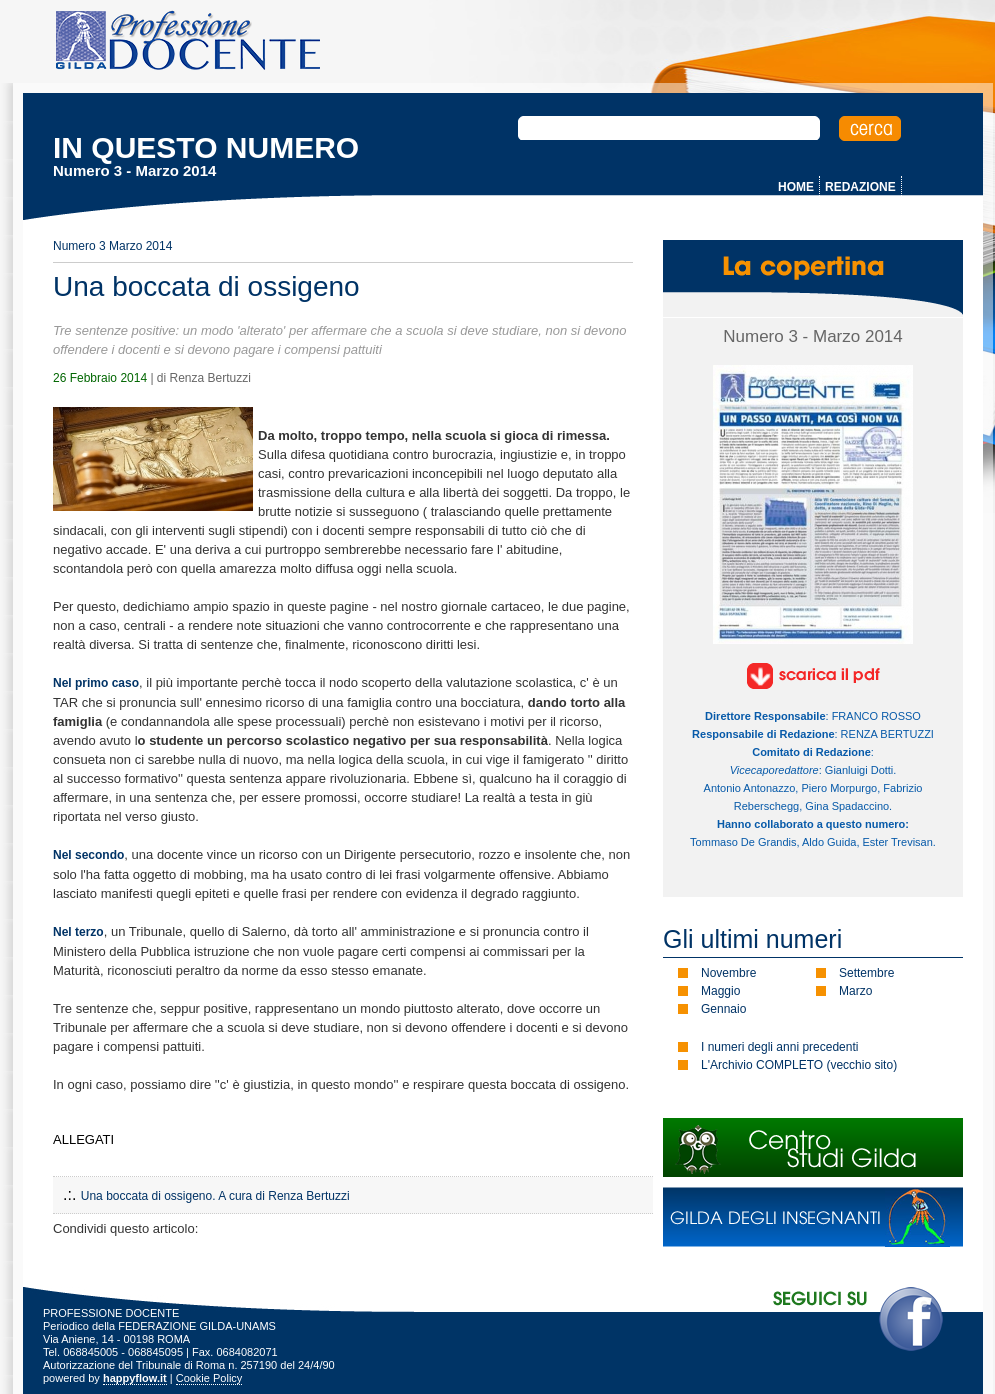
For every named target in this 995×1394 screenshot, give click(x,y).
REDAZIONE (860, 187)
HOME (796, 187)
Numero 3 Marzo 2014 (112, 246)
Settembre (866, 973)
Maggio (720, 991)
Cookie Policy (209, 1378)
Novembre (728, 973)
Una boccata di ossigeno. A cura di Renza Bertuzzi (215, 1196)
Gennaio (723, 1009)
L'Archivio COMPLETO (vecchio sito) (799, 1065)
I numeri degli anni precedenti (779, 1047)
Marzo (855, 991)
